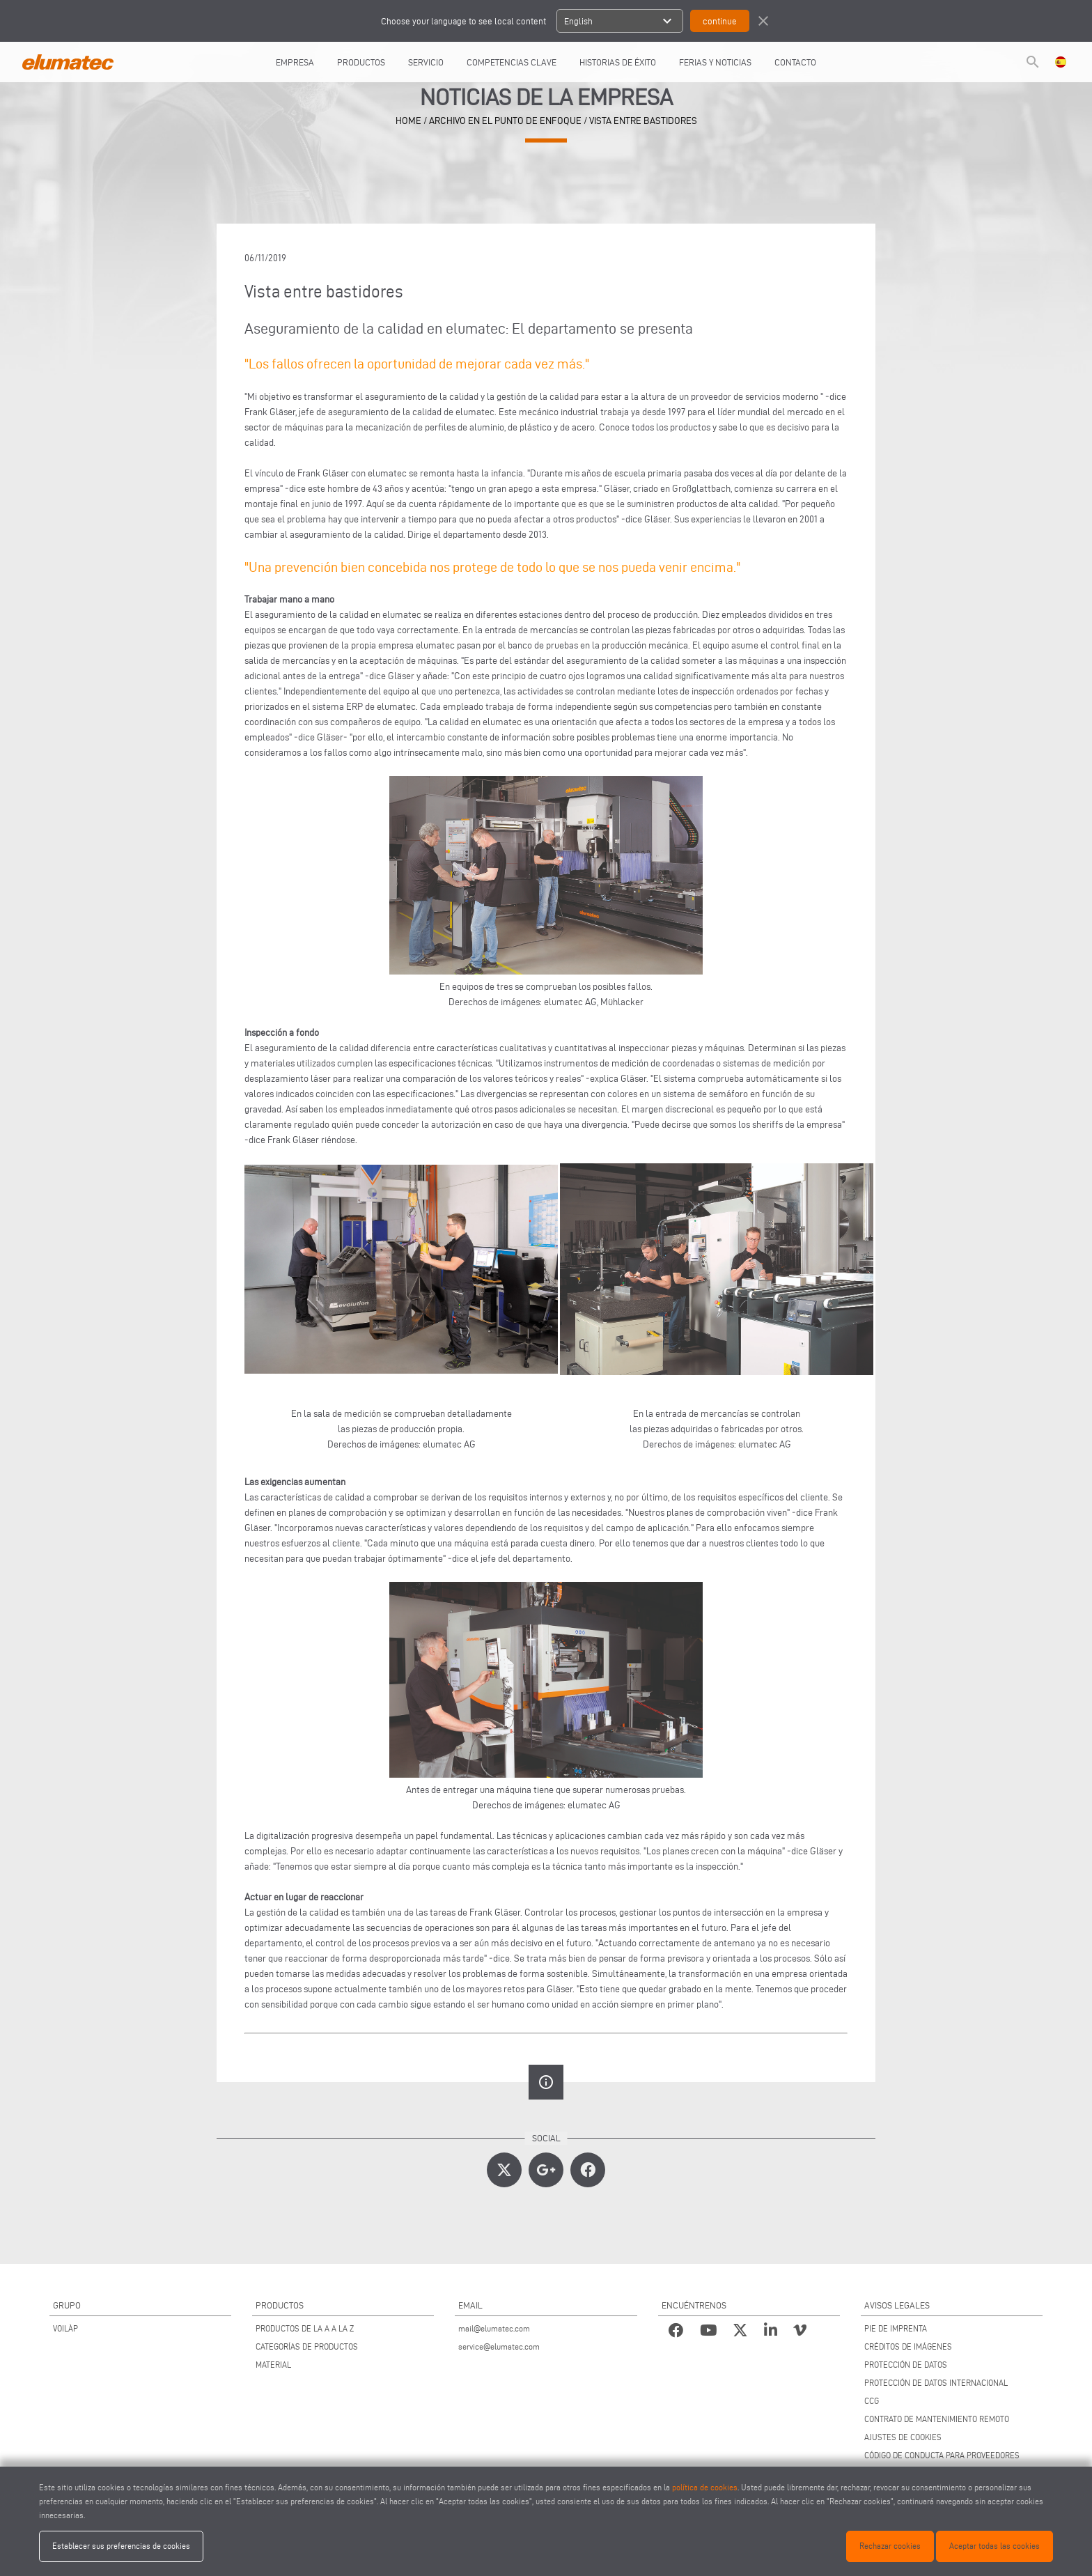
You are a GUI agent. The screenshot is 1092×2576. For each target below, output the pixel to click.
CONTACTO (795, 62)
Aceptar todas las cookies (994, 2545)
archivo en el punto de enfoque (505, 121)
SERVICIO (426, 62)
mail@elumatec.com (494, 2328)
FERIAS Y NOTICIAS (715, 62)
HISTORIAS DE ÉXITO (617, 62)
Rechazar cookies (890, 2545)
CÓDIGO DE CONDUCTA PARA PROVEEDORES (942, 2455)
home (408, 121)
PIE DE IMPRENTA (895, 2328)
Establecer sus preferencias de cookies (121, 2545)
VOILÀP (65, 2328)
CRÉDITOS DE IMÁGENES (908, 2346)
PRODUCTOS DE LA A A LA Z (305, 2328)
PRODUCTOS (361, 62)
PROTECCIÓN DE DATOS (905, 2364)
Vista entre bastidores (643, 121)
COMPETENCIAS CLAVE (511, 62)
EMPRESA (295, 62)
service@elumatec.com (499, 2346)
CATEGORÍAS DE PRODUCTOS (307, 2346)
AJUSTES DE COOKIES (903, 2437)
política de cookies (705, 2487)
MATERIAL (273, 2364)
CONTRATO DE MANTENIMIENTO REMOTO (936, 2418)
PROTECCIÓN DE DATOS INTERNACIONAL (936, 2382)
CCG (871, 2400)
